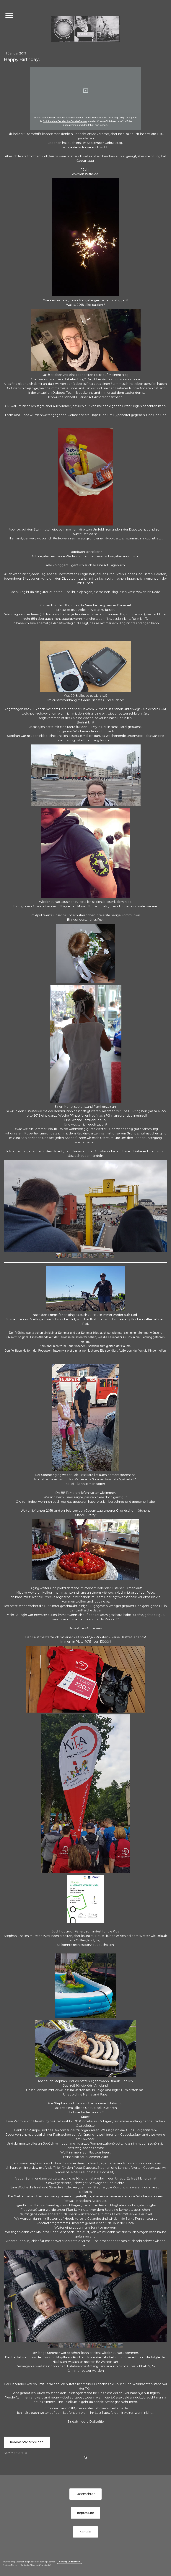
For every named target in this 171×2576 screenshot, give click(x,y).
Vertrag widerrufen (69, 2562)
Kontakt (85, 2532)
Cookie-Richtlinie (37, 2562)
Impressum (85, 2513)
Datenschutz (85, 2494)
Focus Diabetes (85, 2167)
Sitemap (51, 2562)
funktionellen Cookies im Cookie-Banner (65, 121)
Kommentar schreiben (26, 2442)
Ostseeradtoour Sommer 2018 (85, 2157)
